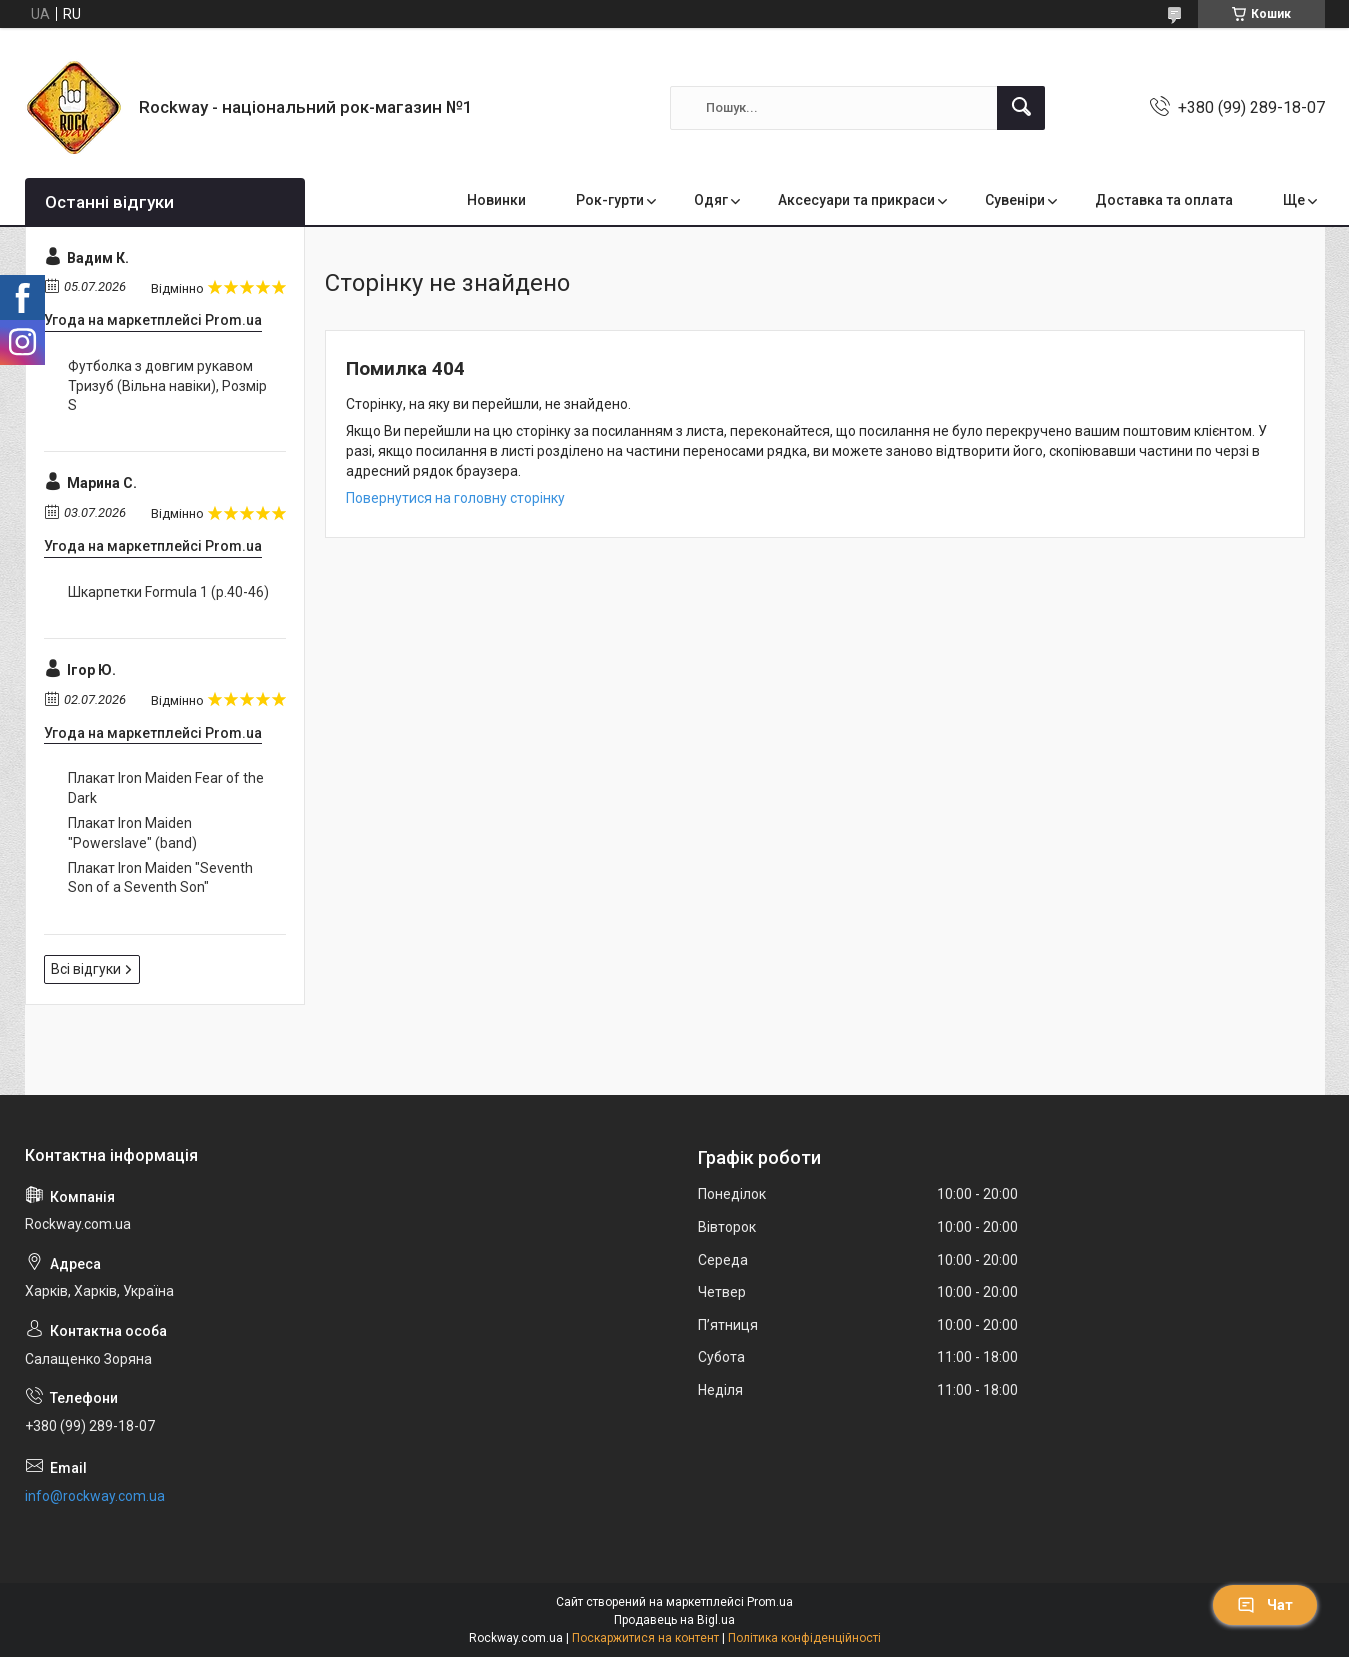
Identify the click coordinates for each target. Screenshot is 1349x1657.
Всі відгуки (86, 969)
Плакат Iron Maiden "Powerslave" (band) (132, 833)
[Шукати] (1021, 108)
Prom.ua (770, 1602)
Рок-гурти (610, 200)
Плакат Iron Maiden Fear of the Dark (166, 788)
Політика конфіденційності (804, 1638)
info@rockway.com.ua (95, 1496)
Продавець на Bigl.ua (674, 1620)
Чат (1265, 1605)
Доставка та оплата (1164, 200)
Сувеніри (1015, 200)
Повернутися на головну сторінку (455, 498)
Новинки (496, 200)
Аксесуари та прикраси (856, 200)
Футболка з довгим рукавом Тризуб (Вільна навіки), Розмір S (167, 385)
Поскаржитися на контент (645, 1638)
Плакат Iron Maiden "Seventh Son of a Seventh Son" (160, 878)
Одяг (711, 200)
